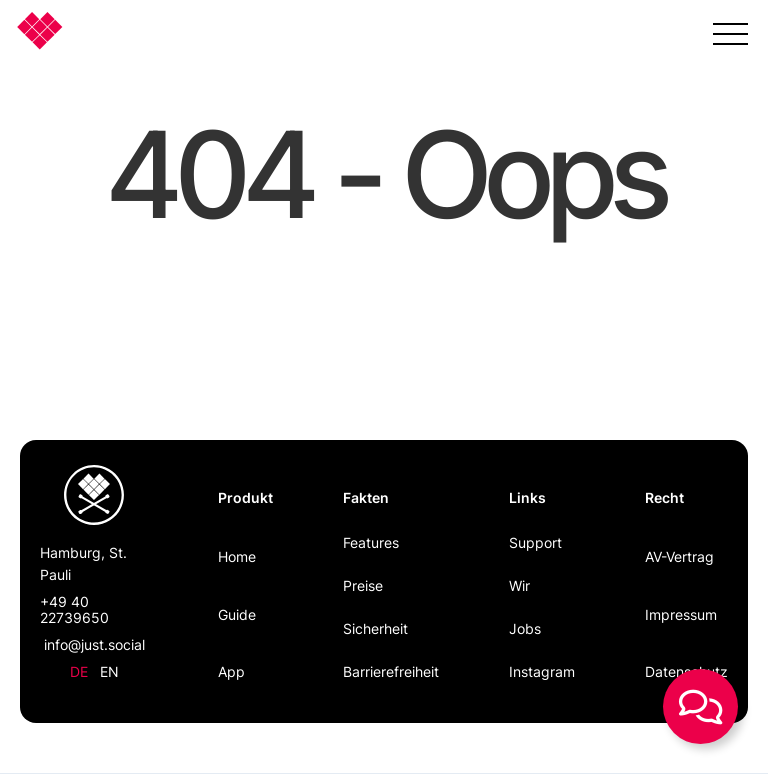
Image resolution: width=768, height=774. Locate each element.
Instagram (542, 671)
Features (371, 542)
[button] (730, 30)
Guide (237, 614)
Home (237, 556)
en (109, 671)
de (79, 671)
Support (535, 542)
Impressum (681, 614)
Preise (363, 585)
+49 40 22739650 (74, 609)
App (231, 671)
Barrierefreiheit (391, 671)
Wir (519, 585)
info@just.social (94, 644)
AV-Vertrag (679, 556)
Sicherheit (375, 628)
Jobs (525, 628)
